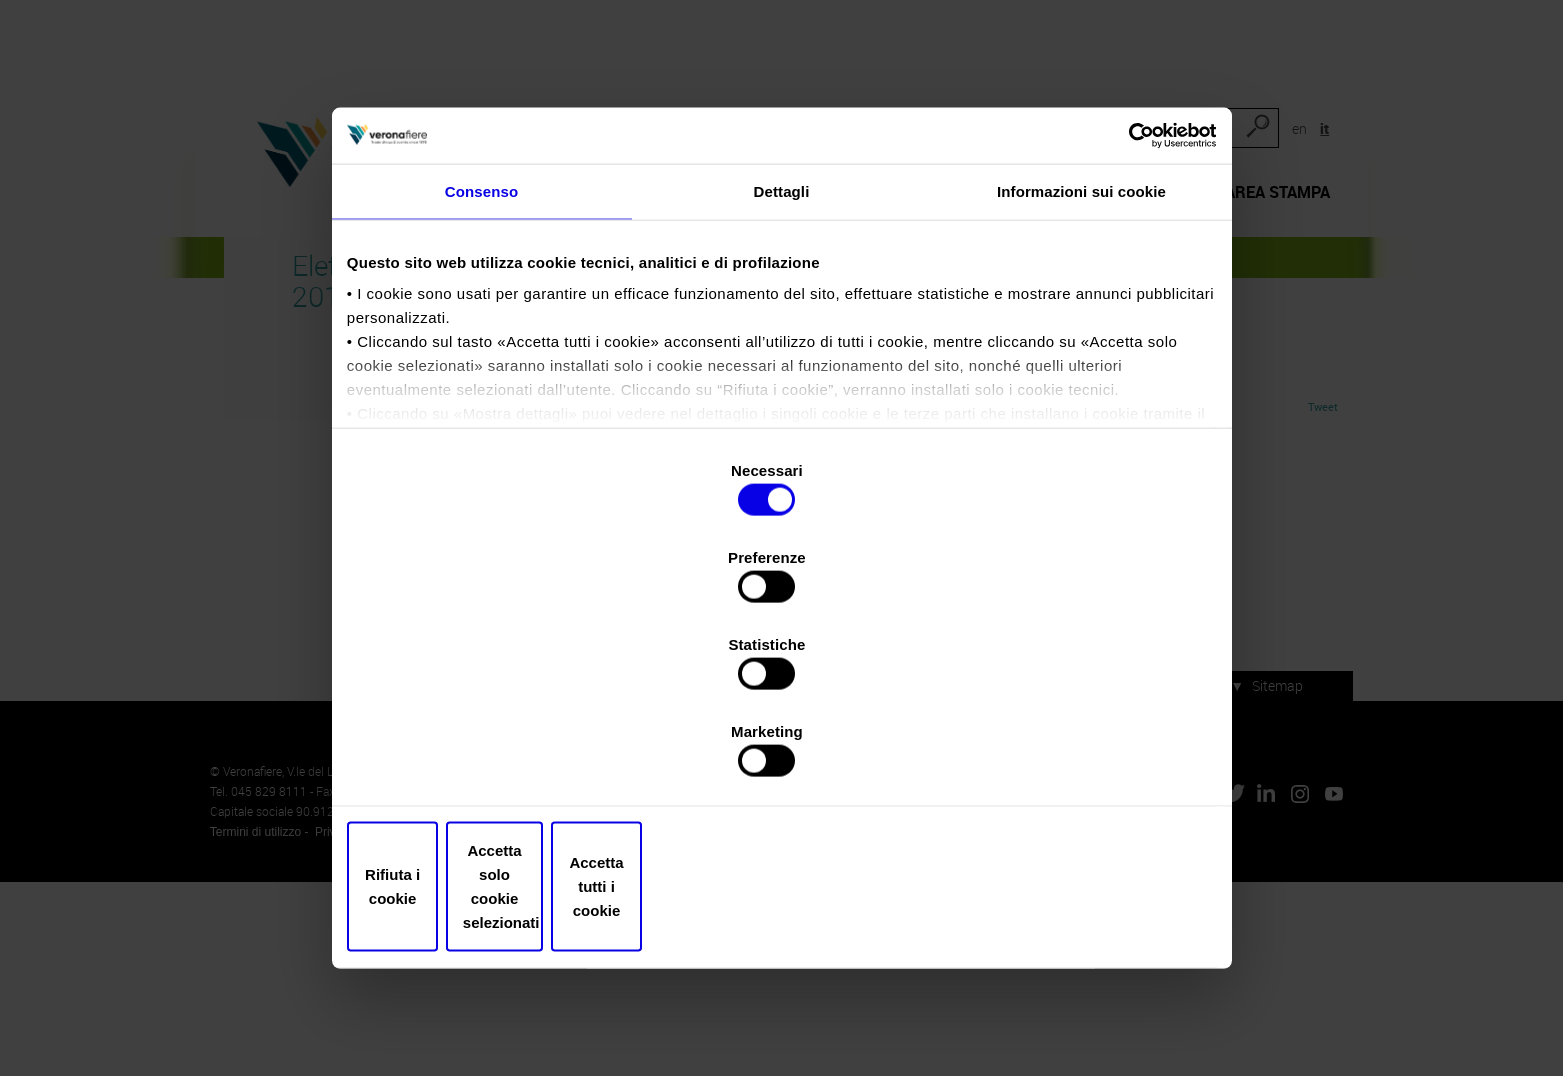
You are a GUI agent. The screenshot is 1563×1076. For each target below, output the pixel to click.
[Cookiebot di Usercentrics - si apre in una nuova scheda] (1121, 287)
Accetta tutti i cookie (1069, 774)
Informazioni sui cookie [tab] (1081, 353)
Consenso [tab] (481, 353)
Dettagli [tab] (782, 353)
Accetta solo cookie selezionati (782, 774)
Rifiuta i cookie (494, 774)
